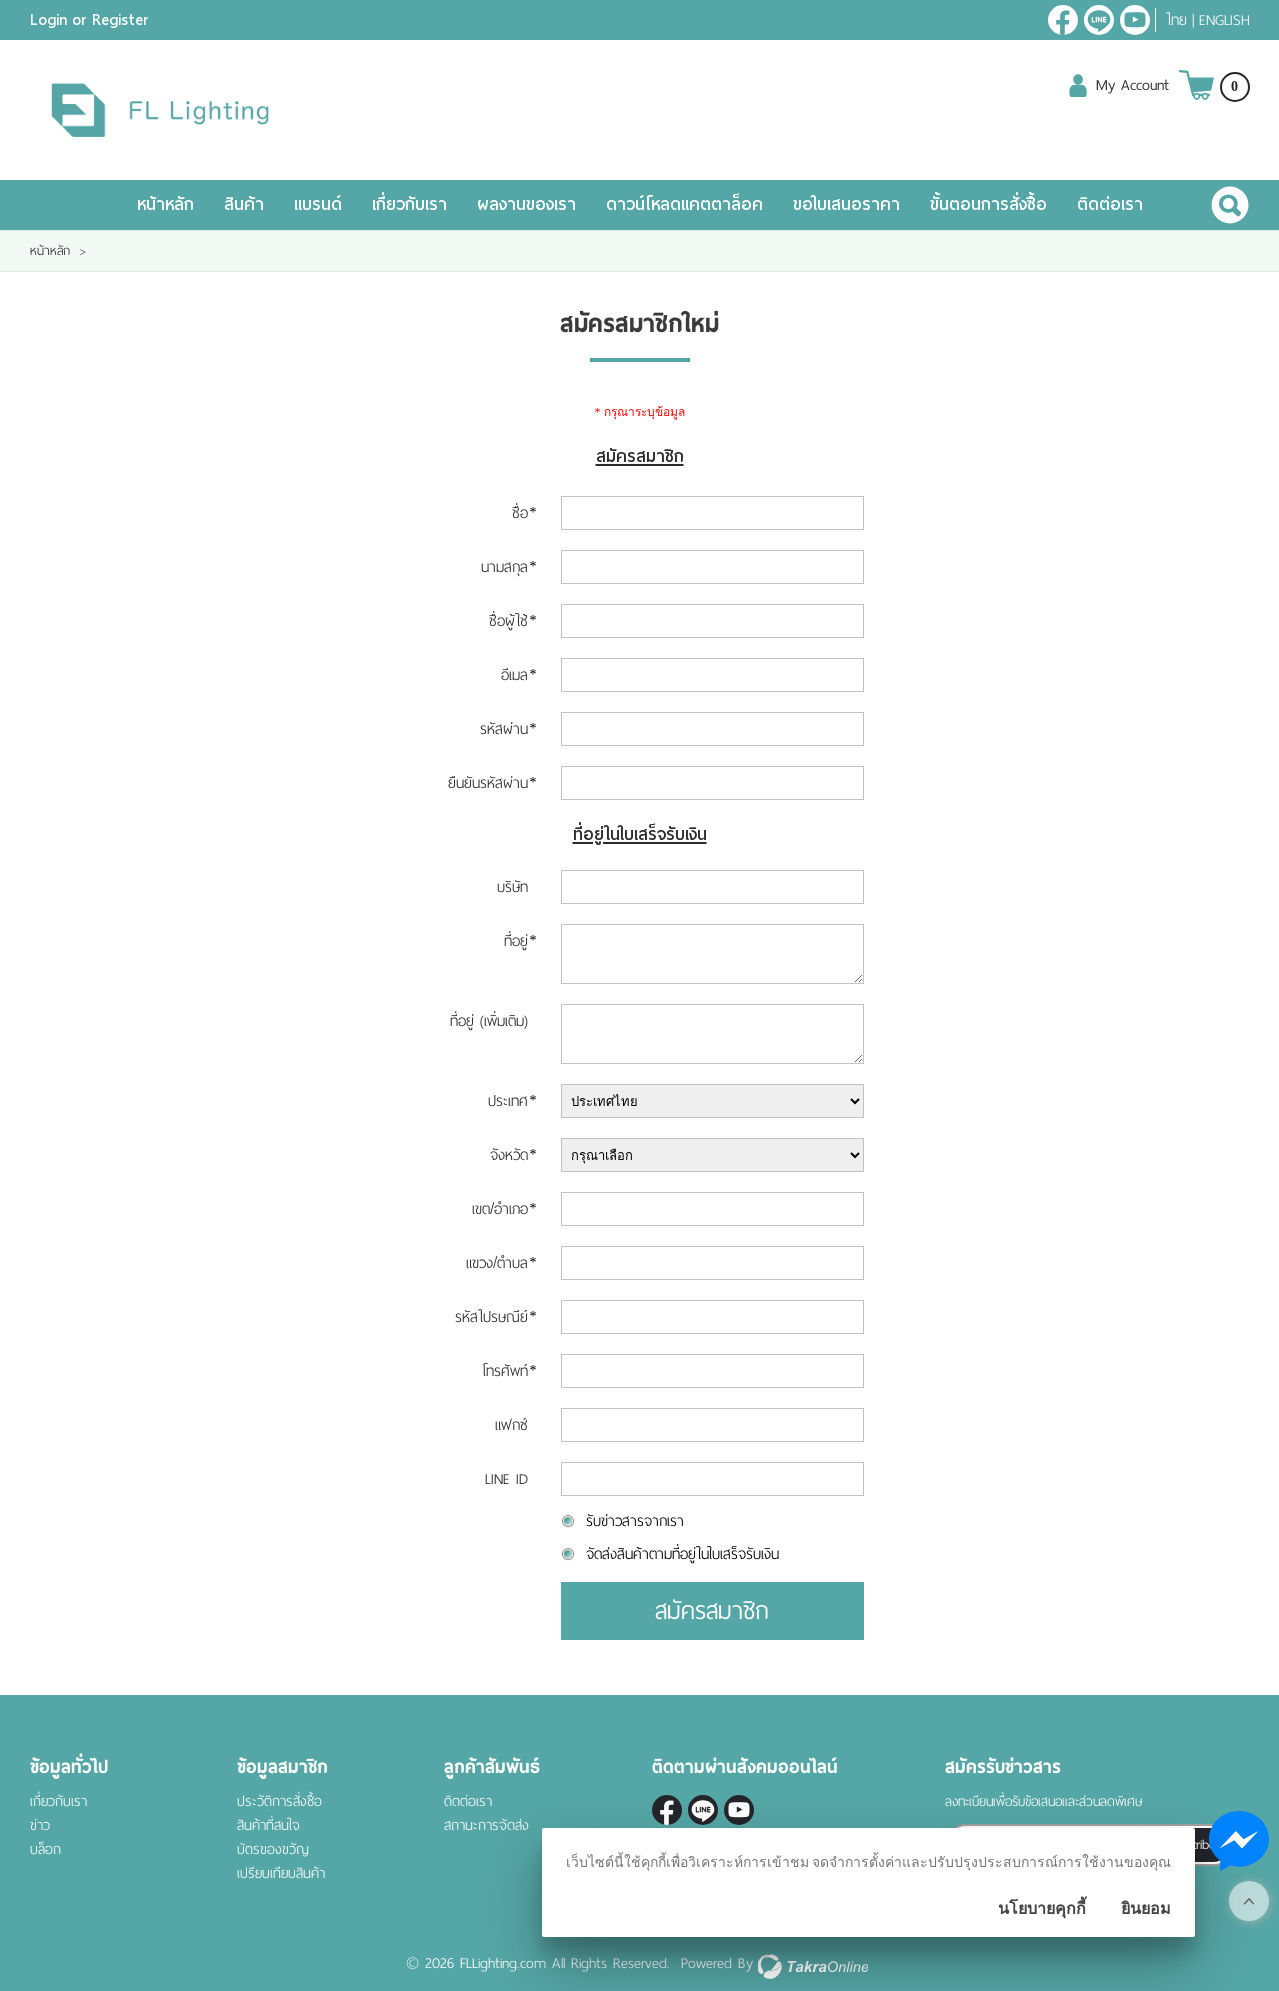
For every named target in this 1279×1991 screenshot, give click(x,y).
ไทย (1176, 20)
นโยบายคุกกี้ (1042, 1908)
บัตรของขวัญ (273, 1849)
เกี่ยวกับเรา (409, 204)
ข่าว (40, 1825)
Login (48, 20)
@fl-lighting (1099, 20)
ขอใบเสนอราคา (846, 204)
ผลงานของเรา (526, 204)
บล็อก (45, 1849)
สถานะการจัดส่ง (486, 1825)
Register (120, 20)
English (1224, 20)
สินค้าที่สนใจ (268, 1825)
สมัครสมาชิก (712, 1611)
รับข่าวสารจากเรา (635, 1521)
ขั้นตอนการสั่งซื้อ (988, 204)
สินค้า (244, 204)
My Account (1132, 85)
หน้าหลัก (165, 204)
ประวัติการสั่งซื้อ (279, 1801)
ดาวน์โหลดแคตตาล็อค (684, 204)
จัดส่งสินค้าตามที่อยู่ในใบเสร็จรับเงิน (682, 1554)
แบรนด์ (318, 204)
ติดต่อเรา (1110, 204)
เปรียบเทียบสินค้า (281, 1873)
